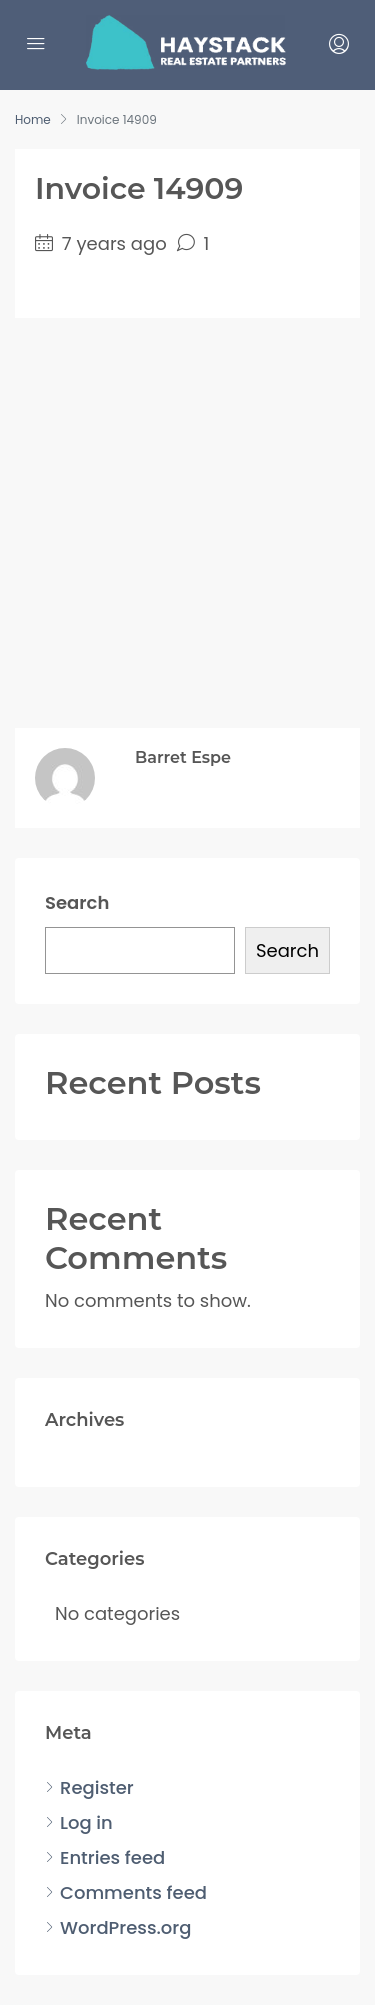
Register (97, 1787)
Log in (86, 1822)
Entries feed (112, 1857)
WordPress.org (125, 1927)
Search (77, 902)
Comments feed (133, 1892)
